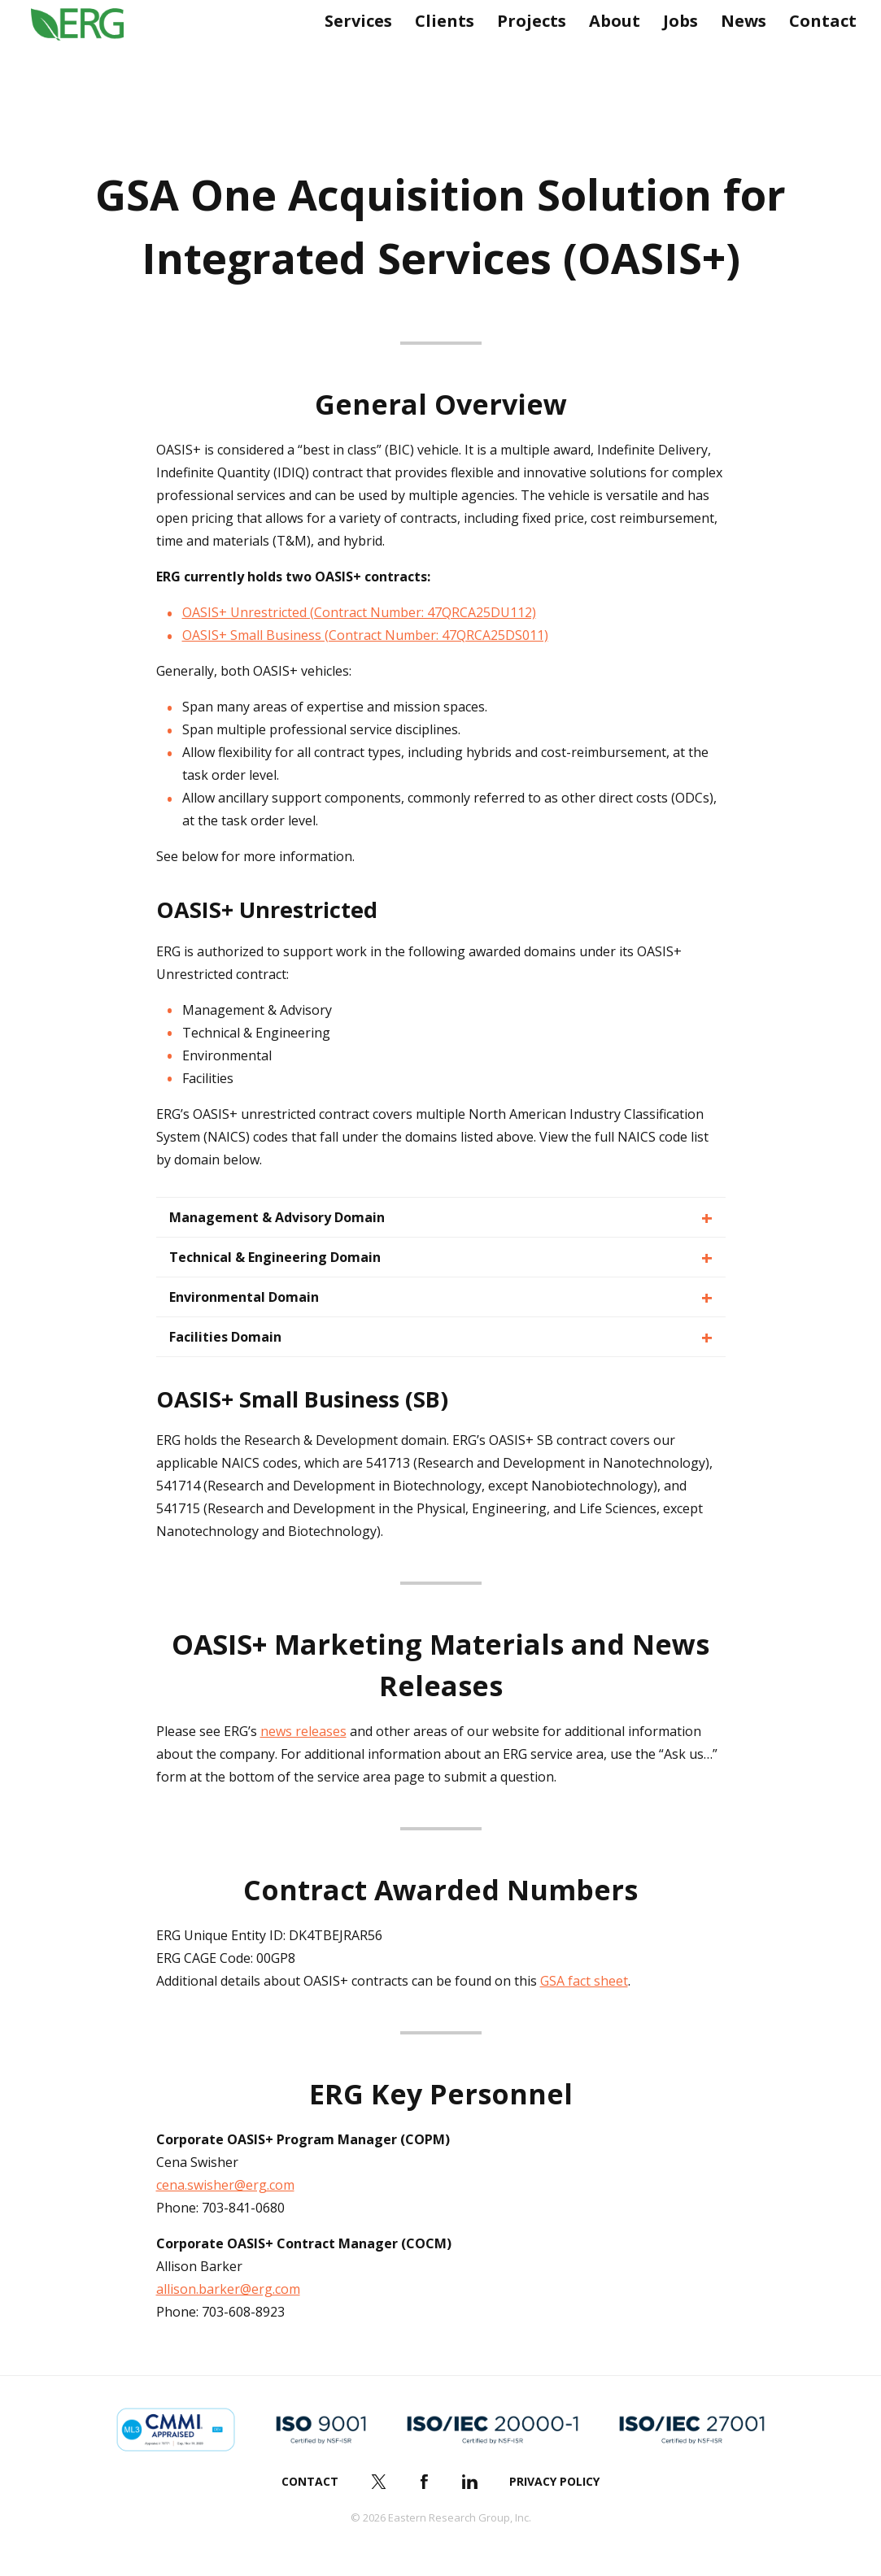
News (737, 55)
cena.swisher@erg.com (225, 2185)
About (608, 55)
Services (352, 55)
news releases (303, 1731)
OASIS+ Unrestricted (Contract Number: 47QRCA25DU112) (359, 612)
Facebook (424, 2481)
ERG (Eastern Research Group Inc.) (90, 55)
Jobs (673, 55)
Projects (525, 55)
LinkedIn (469, 2481)
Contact (816, 55)
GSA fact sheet (584, 1981)
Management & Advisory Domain (277, 1217)
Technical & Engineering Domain (275, 1257)
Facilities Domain (225, 1337)
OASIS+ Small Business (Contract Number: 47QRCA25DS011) (365, 635)
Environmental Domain (244, 1297)
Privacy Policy (554, 2481)
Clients (438, 55)
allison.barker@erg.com (228, 2289)
